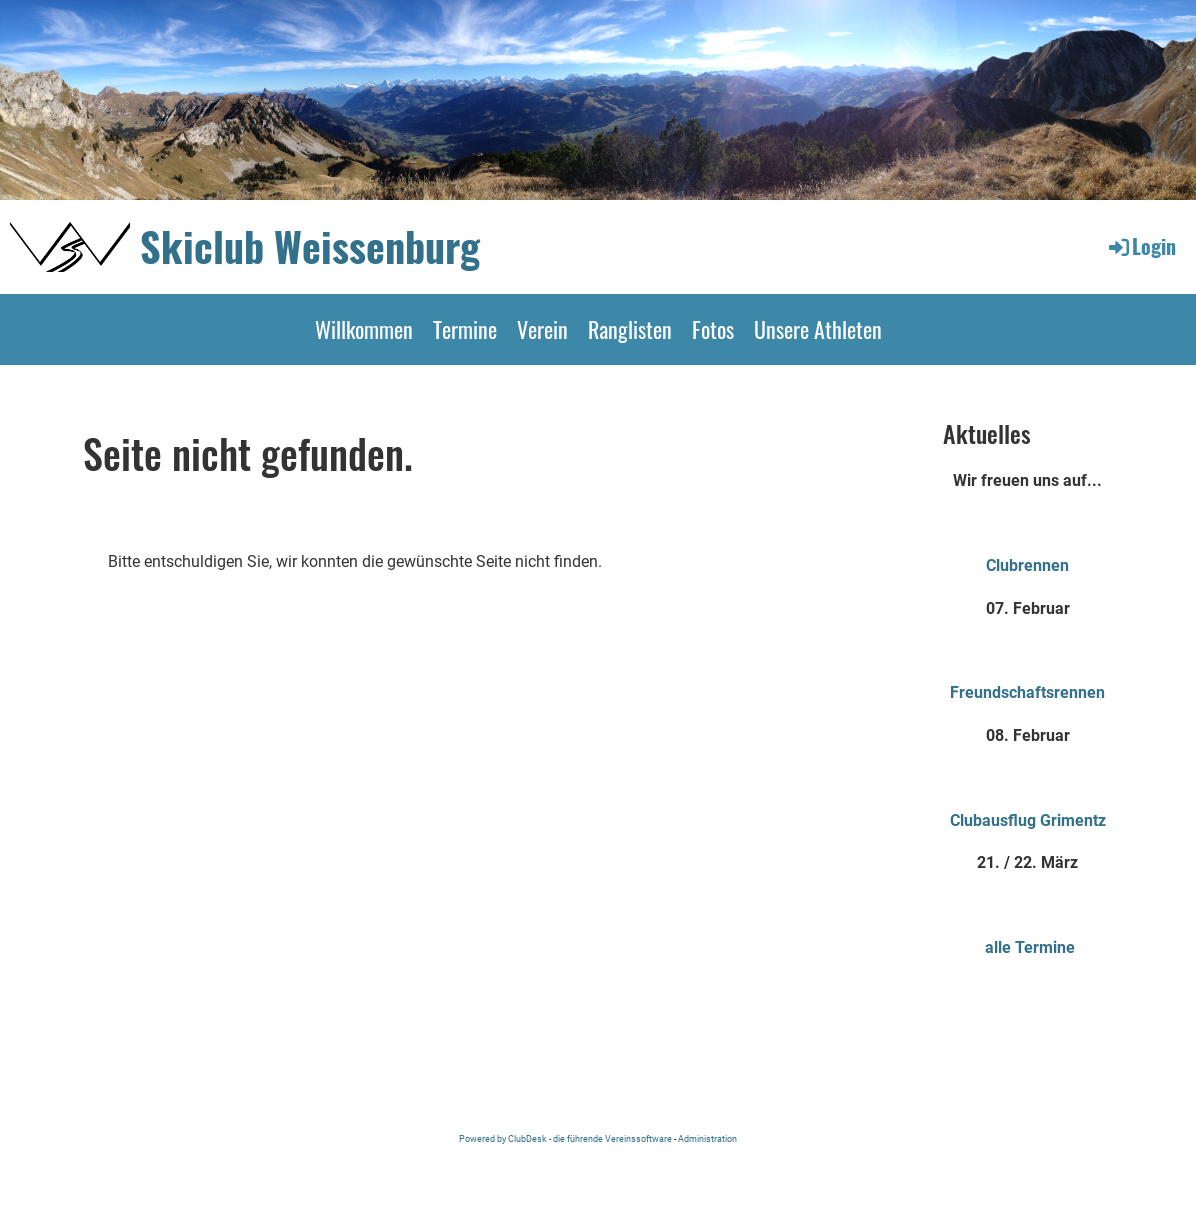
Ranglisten (630, 329)
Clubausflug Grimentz (1028, 820)
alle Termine (1030, 947)
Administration (707, 1138)
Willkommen (364, 329)
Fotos (713, 329)
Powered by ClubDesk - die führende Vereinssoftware (565, 1138)
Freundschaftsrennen (1027, 692)
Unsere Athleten (818, 329)
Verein (542, 329)
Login (1141, 246)
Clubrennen (1027, 565)
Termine (465, 329)
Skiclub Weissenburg (310, 246)
